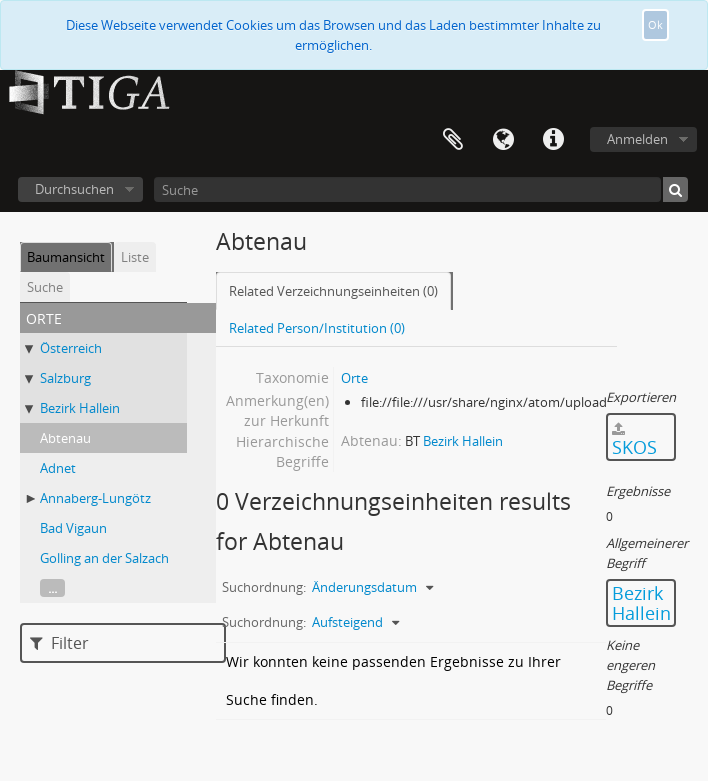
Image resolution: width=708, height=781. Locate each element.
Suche (45, 287)
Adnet (58, 468)
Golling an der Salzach (104, 558)
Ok (655, 24)
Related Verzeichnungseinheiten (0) (333, 291)
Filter (59, 643)
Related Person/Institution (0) (317, 328)
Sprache (503, 140)
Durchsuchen (74, 189)
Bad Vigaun (73, 528)
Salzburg (65, 378)
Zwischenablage (453, 140)
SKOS (634, 440)
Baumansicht (66, 257)
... (52, 588)
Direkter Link (553, 140)
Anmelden (637, 139)
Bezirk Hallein (80, 408)
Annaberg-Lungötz (95, 498)
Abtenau (65, 438)
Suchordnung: (264, 587)
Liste (135, 257)
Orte (354, 378)
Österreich (71, 348)
